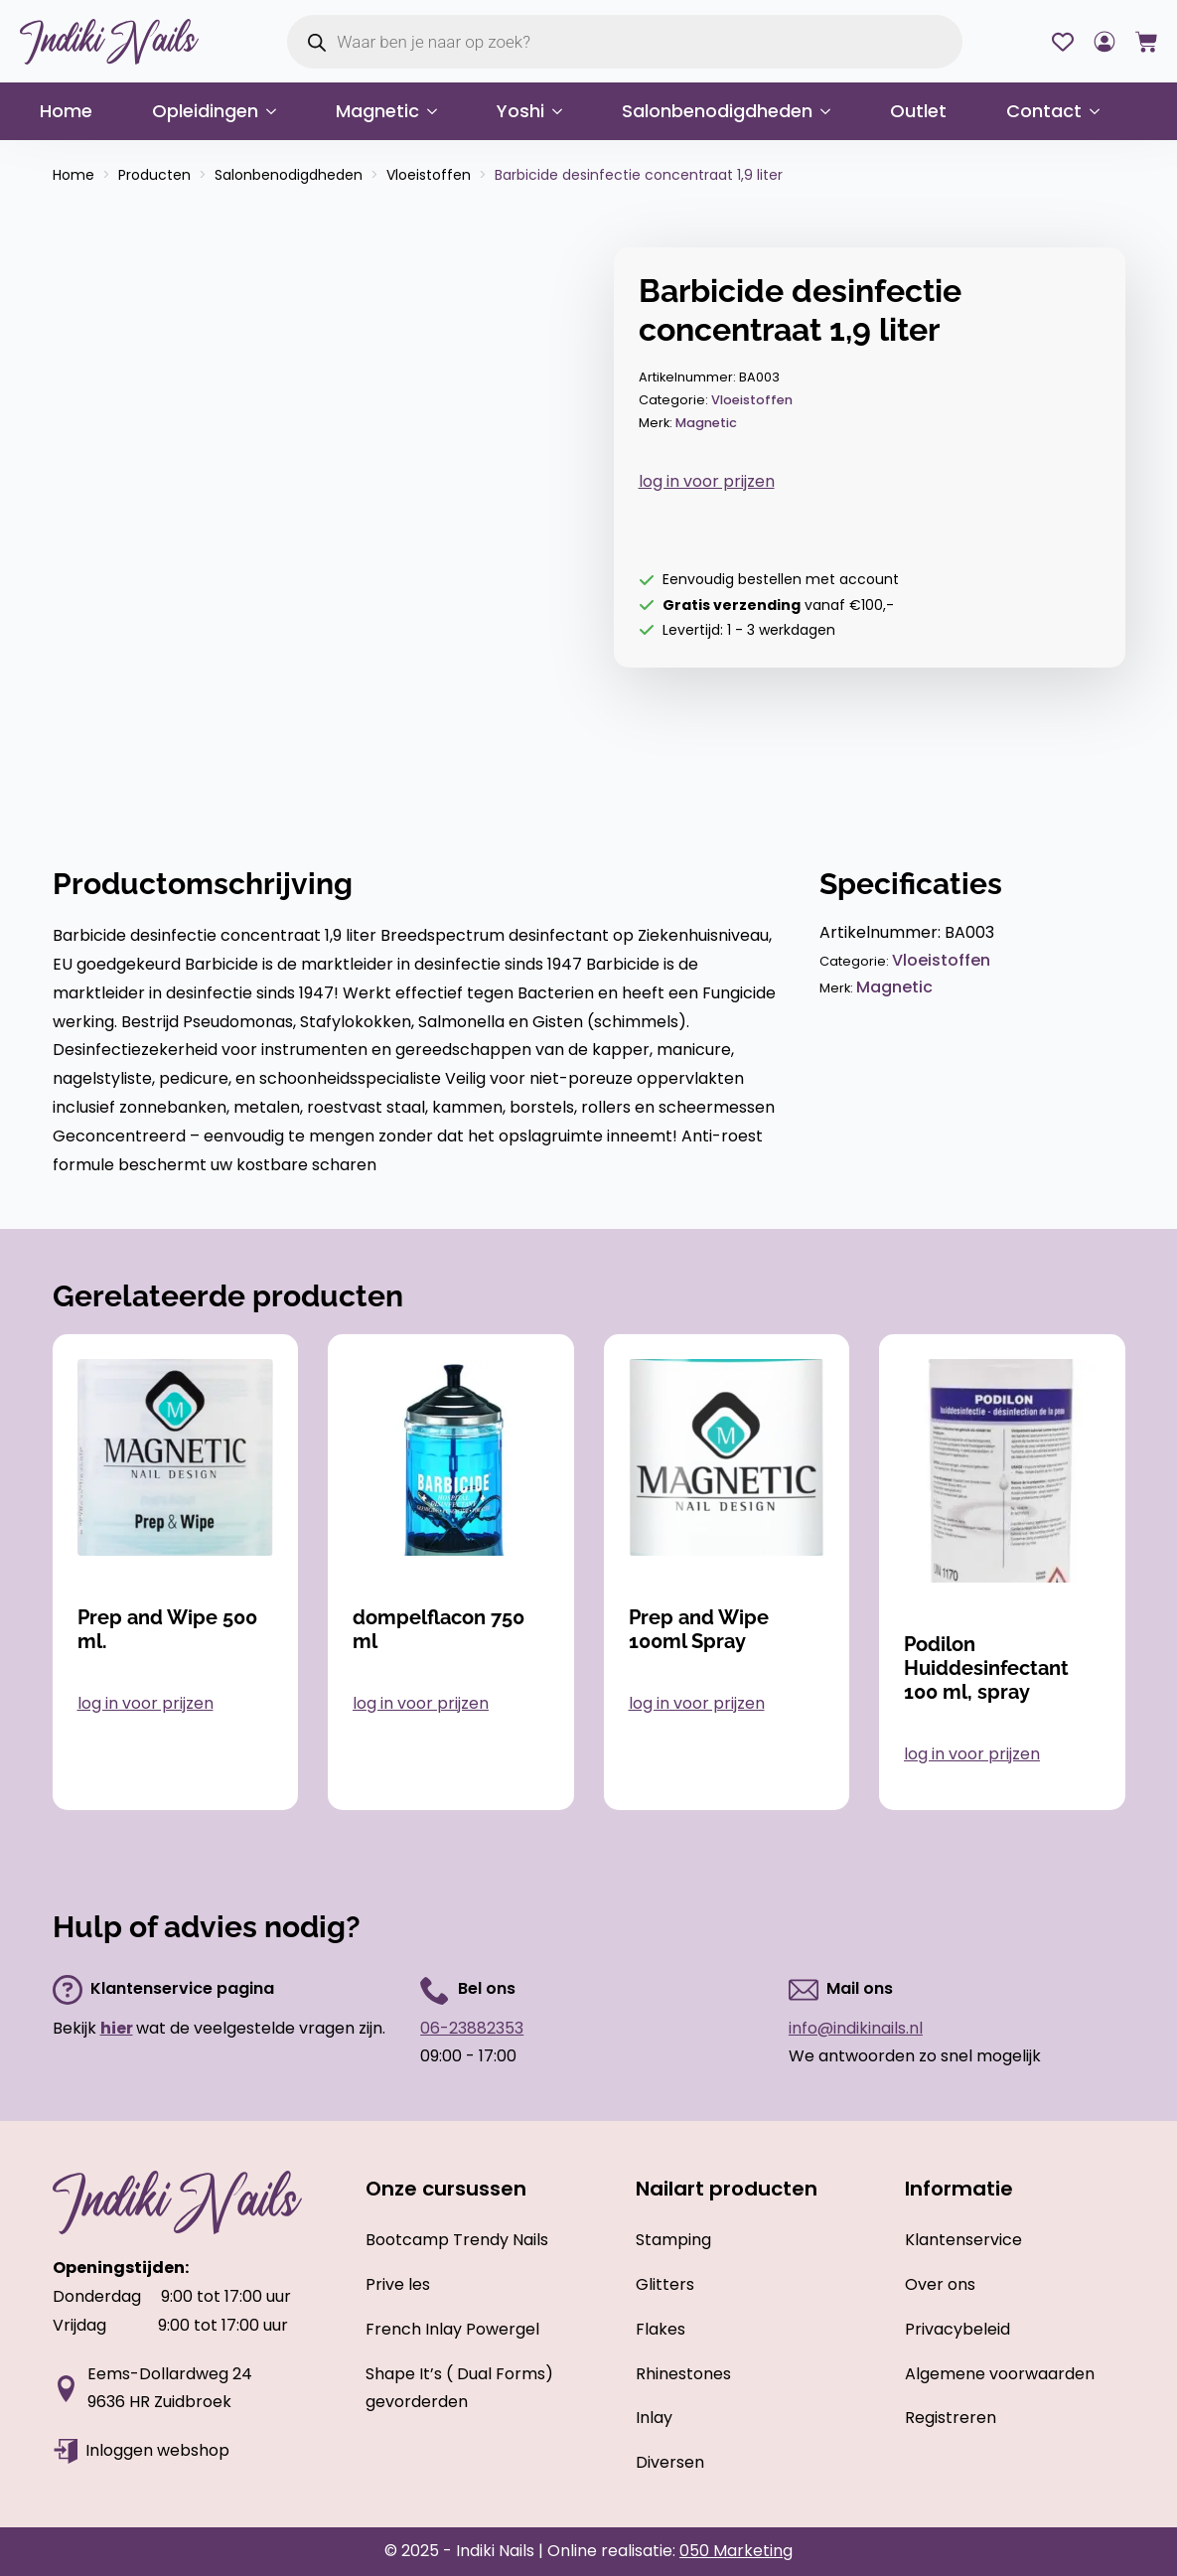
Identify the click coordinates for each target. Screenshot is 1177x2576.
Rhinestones (683, 2373)
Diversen (670, 2462)
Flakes (660, 2329)
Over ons (940, 2284)
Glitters (665, 2284)
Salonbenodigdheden (717, 110)
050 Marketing (736, 2550)
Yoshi (520, 110)
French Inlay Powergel (452, 2329)
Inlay (654, 2417)
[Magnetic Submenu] (438, 111)
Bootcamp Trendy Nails (457, 2239)
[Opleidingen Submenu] (277, 111)
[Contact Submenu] (1100, 111)
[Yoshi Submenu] (563, 111)
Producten (154, 175)
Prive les (398, 2284)
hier (116, 2028)
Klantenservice (963, 2239)
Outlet (918, 110)
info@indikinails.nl (856, 2028)
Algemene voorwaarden (1000, 2373)
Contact (1044, 110)
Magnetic (377, 110)
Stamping (673, 2239)
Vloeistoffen (428, 175)
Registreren (950, 2417)
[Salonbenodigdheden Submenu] (831, 111)
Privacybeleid (957, 2329)
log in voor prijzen (707, 481)
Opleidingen (205, 110)
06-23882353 (471, 2028)
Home (66, 110)
